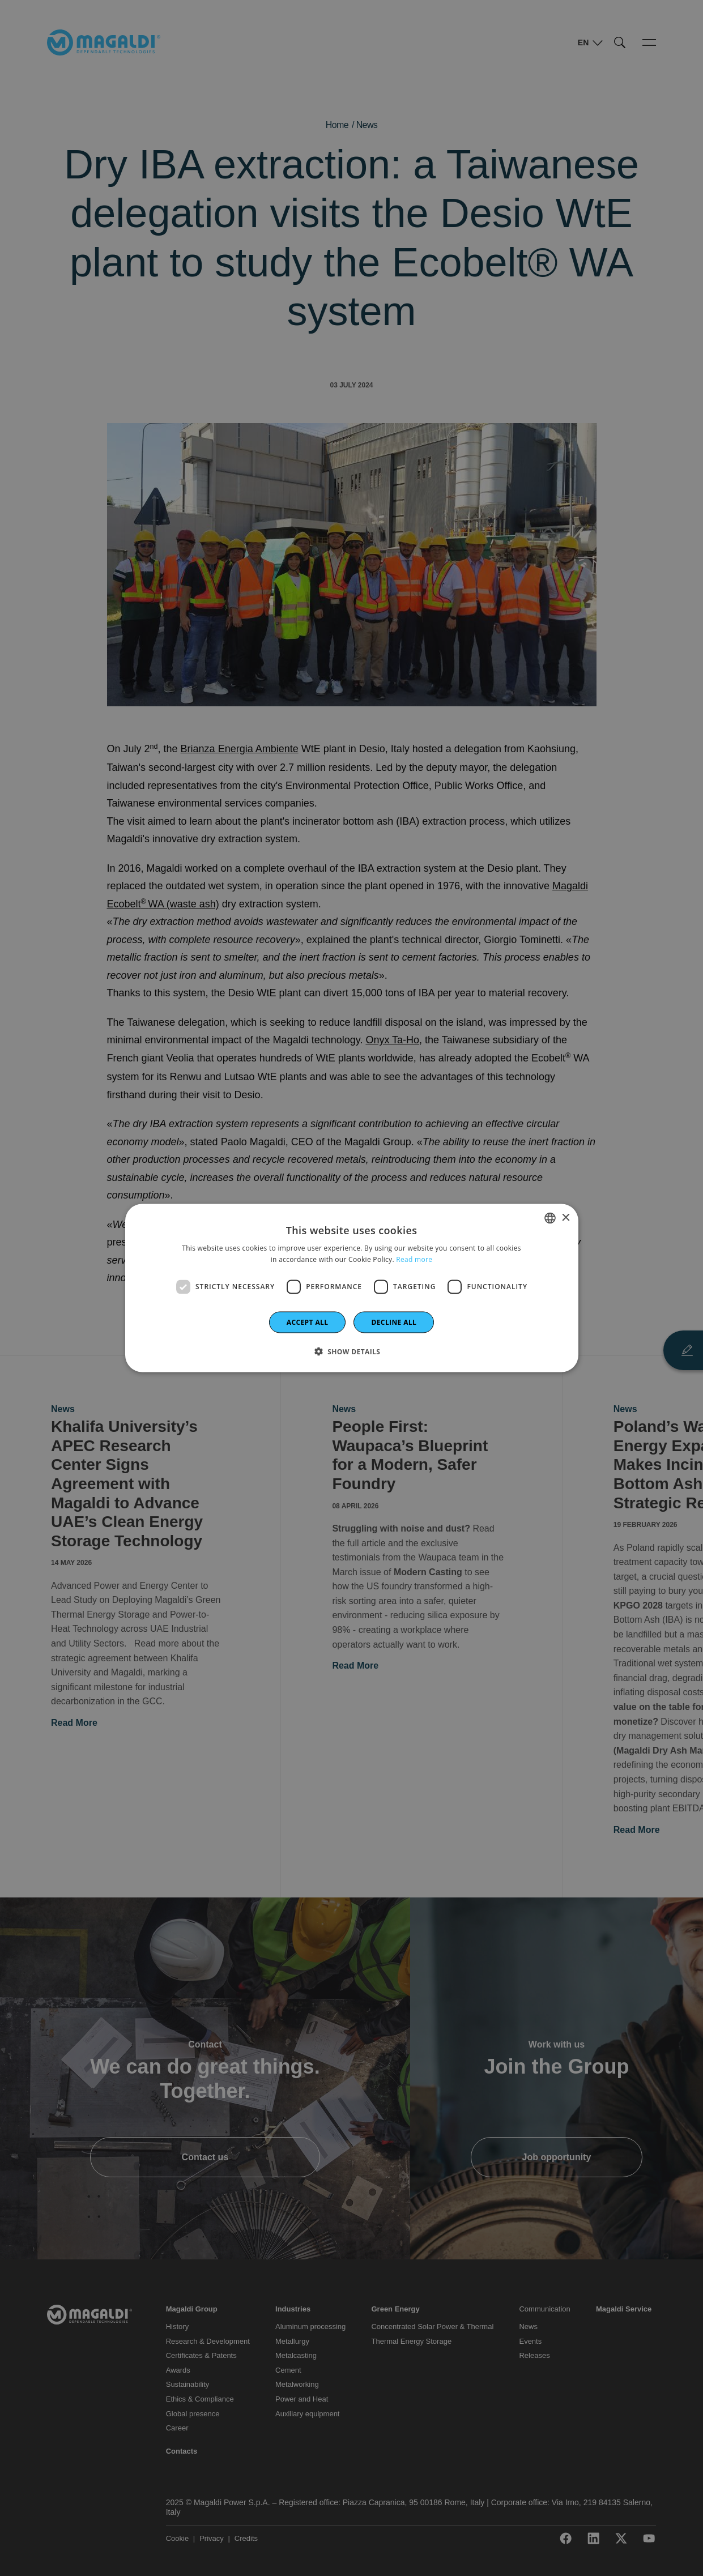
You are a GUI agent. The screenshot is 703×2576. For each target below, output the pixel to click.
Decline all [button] (393, 1322)
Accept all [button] (308, 1322)
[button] (352, 1351)
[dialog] (351, 1288)
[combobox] (550, 1218)
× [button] (565, 1217)
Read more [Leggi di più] (414, 1259)
